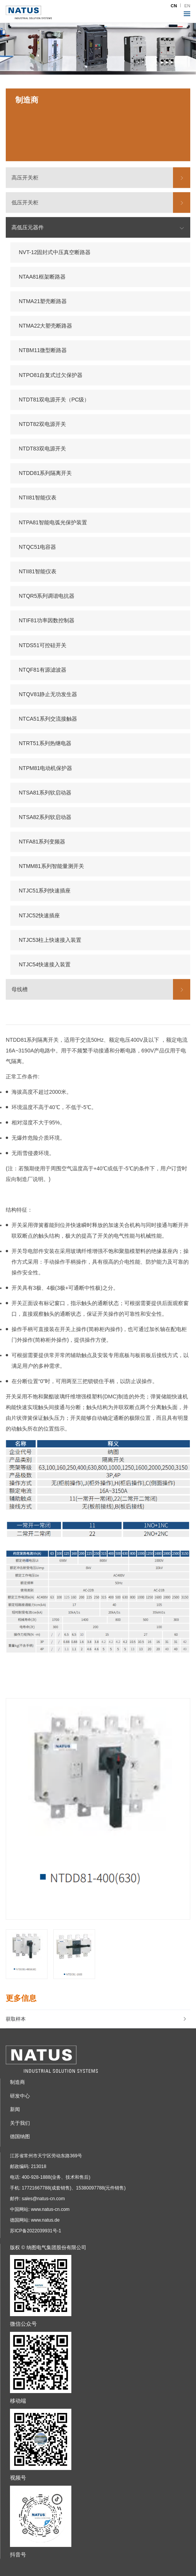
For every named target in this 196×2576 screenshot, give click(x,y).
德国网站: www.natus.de (34, 2220)
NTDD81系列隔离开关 (45, 473)
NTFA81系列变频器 (42, 842)
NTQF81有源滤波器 (42, 670)
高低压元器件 (28, 228)
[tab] (98, 2019)
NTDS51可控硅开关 (42, 645)
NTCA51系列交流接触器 (48, 719)
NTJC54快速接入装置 (45, 964)
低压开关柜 (25, 202)
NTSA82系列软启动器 (45, 817)
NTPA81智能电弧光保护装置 (53, 522)
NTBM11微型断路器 (43, 350)
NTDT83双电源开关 (42, 448)
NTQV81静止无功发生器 (48, 694)
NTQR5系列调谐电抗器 (46, 596)
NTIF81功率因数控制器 (46, 621)
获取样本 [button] (96, 2019)
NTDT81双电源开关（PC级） (54, 399)
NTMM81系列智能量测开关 (51, 866)
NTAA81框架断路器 (42, 277)
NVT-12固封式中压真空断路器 (55, 252)
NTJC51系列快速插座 (45, 891)
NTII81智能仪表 (37, 498)
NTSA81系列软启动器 (45, 793)
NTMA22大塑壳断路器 (45, 326)
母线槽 (20, 989)
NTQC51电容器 (37, 547)
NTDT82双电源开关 (42, 424)
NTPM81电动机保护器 (45, 768)
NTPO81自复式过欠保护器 (50, 375)
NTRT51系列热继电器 (45, 744)
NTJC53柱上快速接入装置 (50, 940)
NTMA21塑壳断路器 (43, 301)
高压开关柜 (25, 178)
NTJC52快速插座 (39, 915)
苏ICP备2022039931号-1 (35, 2230)
